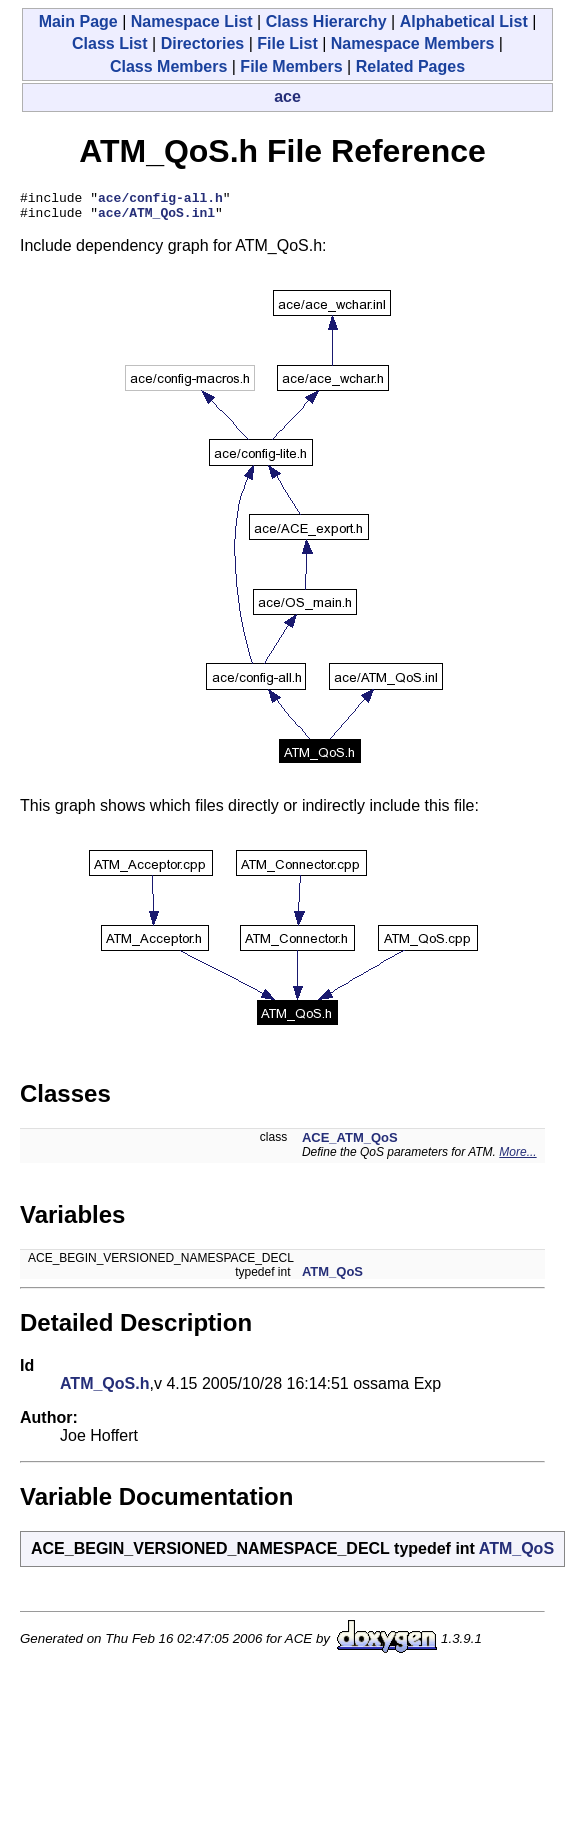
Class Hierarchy (326, 21)
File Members (291, 66)
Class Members (168, 66)
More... (517, 1158)
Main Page (78, 21)
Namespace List (192, 21)
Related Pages (410, 66)
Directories (203, 43)
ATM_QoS (332, 1277)
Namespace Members (413, 43)
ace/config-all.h (160, 200)
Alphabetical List (464, 21)
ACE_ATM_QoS (350, 1143)
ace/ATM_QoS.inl (156, 218)
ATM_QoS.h (104, 1389)
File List (287, 43)
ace (287, 96)
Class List (110, 43)
